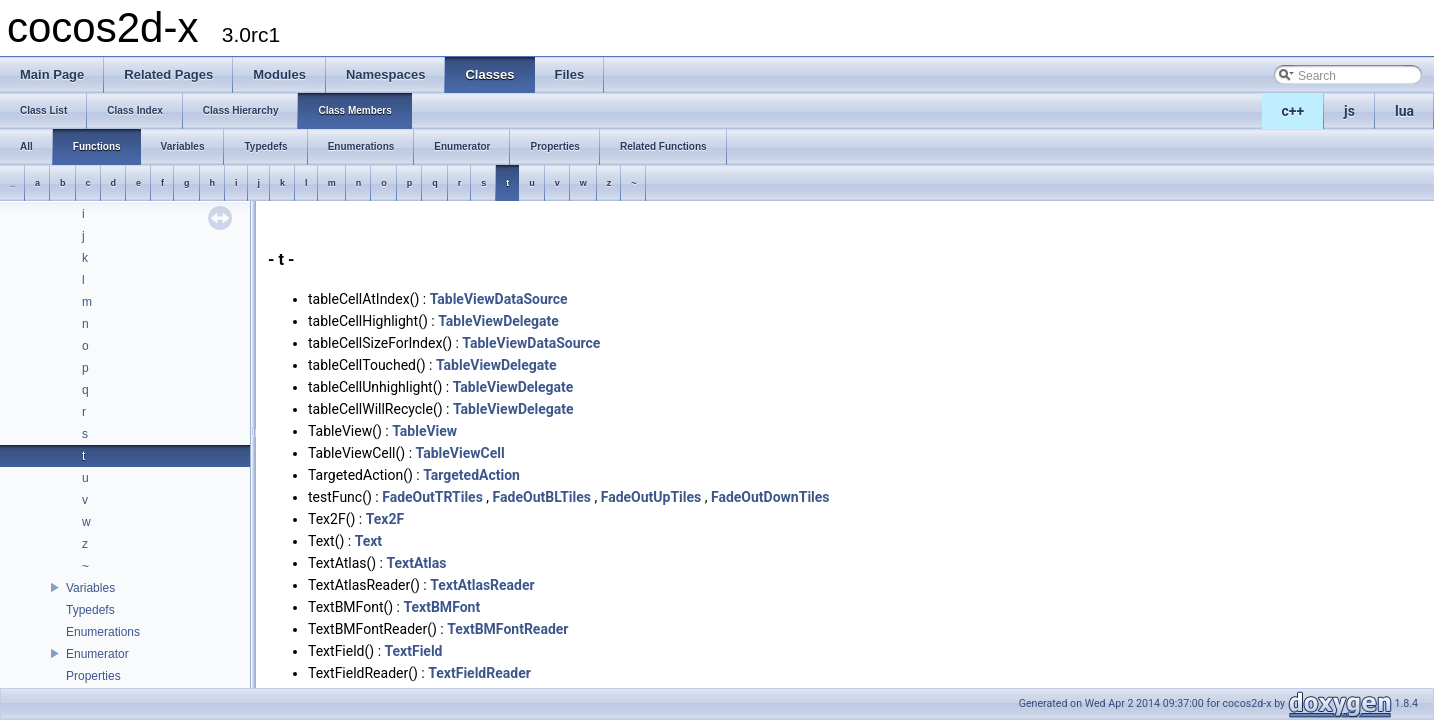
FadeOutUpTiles (651, 497)
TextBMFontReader (507, 629)
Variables (90, 588)
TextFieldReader (479, 673)
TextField (414, 651)
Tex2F (385, 519)
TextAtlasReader (482, 585)
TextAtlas (416, 563)
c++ (1293, 111)
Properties (93, 676)
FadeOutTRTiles (432, 497)
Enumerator (97, 654)
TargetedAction (471, 475)
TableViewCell (460, 453)
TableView (424, 431)
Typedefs (90, 610)
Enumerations (103, 632)
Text (368, 541)
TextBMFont (441, 607)
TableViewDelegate (498, 321)
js (1349, 111)
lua (1404, 111)
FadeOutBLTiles (542, 497)
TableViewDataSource (499, 299)
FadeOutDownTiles (770, 497)
